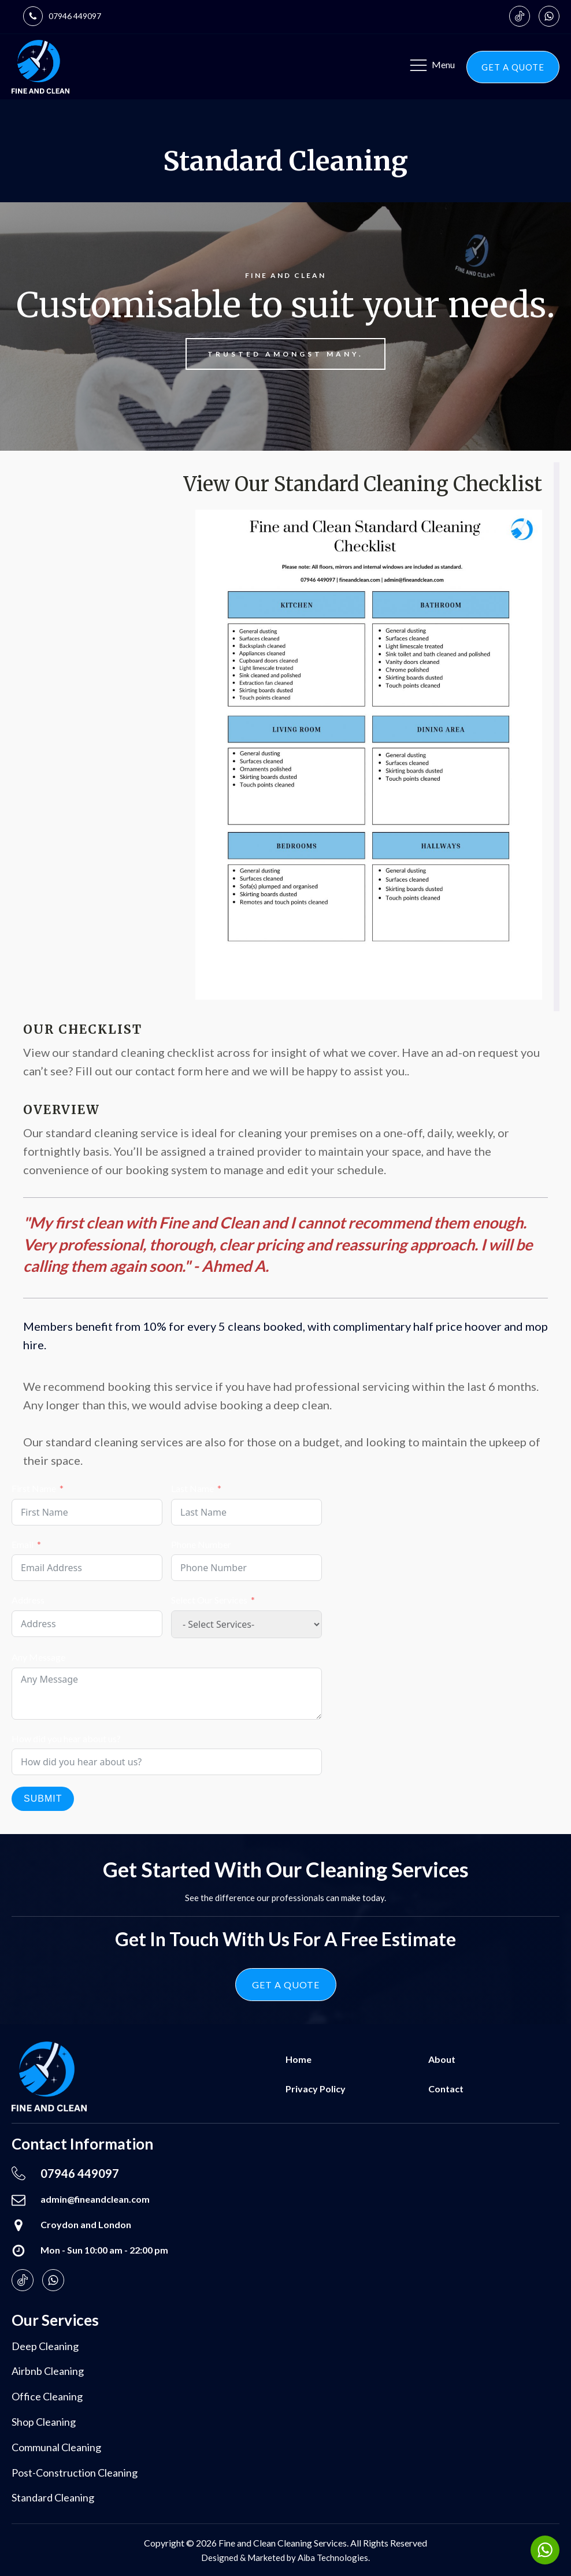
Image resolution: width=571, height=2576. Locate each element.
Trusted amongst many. (285, 354)
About (441, 2059)
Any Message (38, 1656)
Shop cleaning (44, 2421)
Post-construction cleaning (75, 2472)
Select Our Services (209, 1599)
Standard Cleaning (53, 2497)
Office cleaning (47, 2396)
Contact (446, 2088)
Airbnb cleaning (48, 2371)
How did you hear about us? (66, 1738)
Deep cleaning (45, 2346)
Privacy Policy (316, 2088)
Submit (43, 1798)
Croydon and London (85, 2224)
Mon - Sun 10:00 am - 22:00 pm (104, 2249)
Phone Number (201, 1544)
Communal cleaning (56, 2447)
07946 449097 (75, 16)
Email (23, 1544)
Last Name (192, 1488)
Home (299, 2059)
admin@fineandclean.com (95, 2198)
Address (28, 1599)
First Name (34, 1488)
